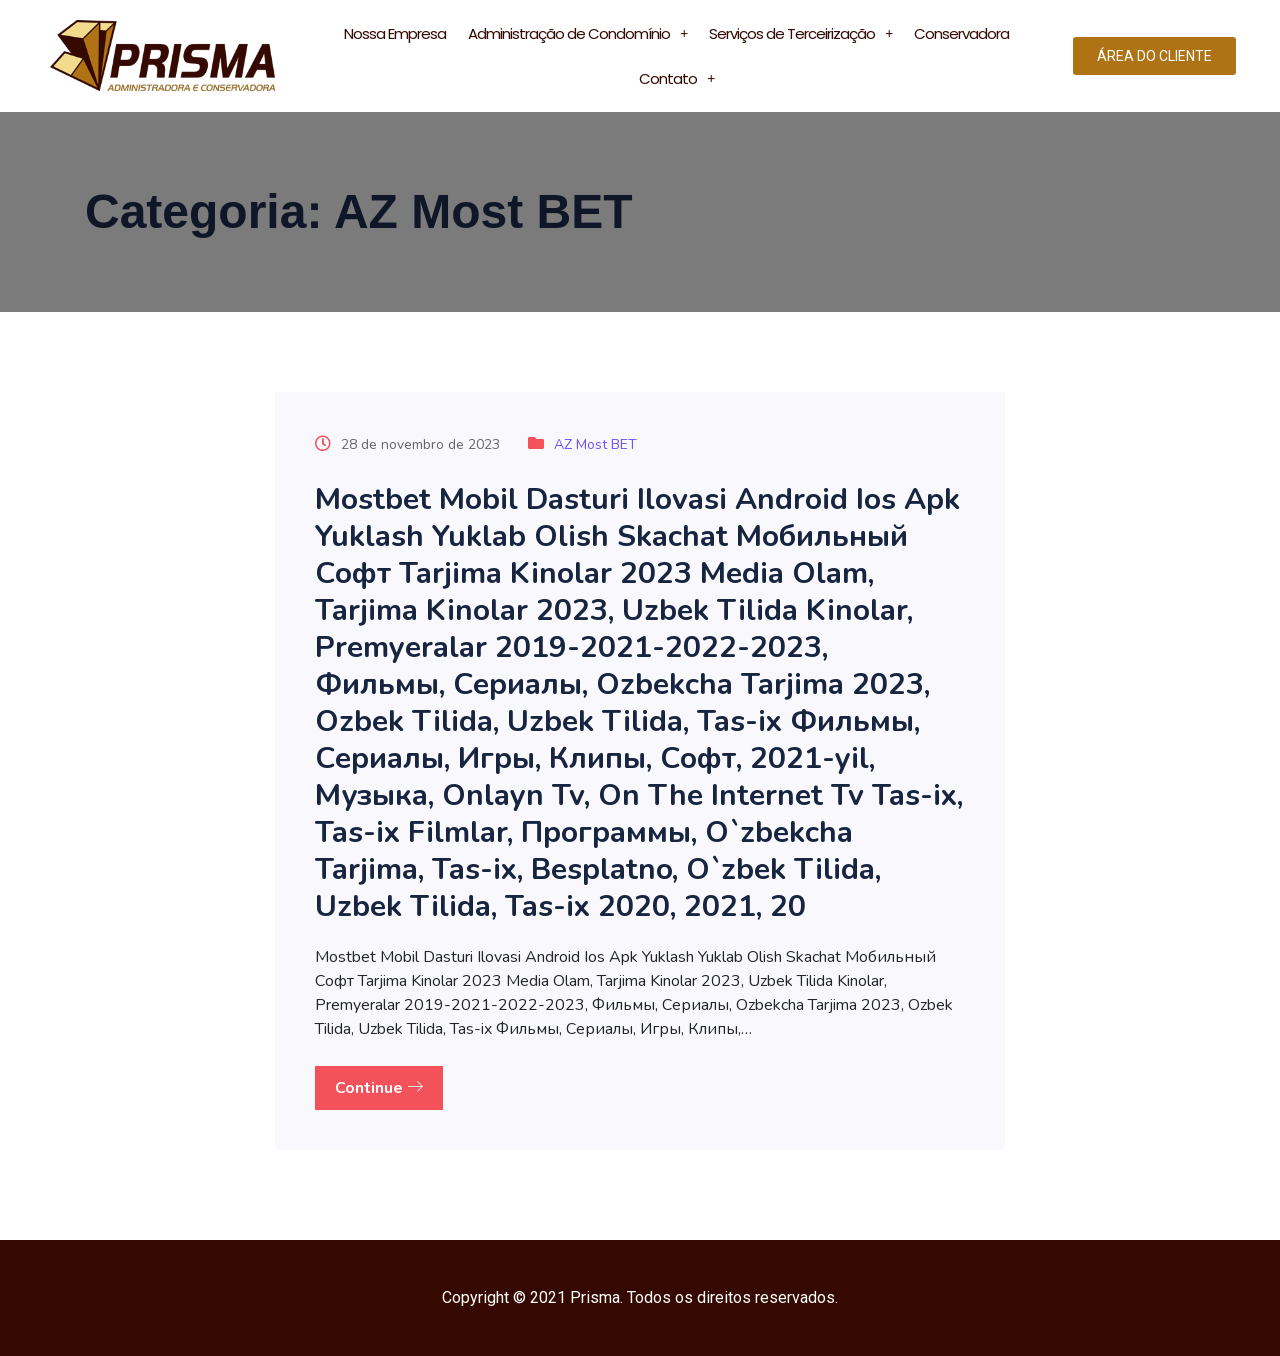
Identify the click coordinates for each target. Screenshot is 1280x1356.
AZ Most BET (595, 444)
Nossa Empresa (395, 33)
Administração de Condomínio (577, 33)
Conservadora (961, 33)
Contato (676, 78)
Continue (379, 1088)
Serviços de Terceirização (800, 33)
